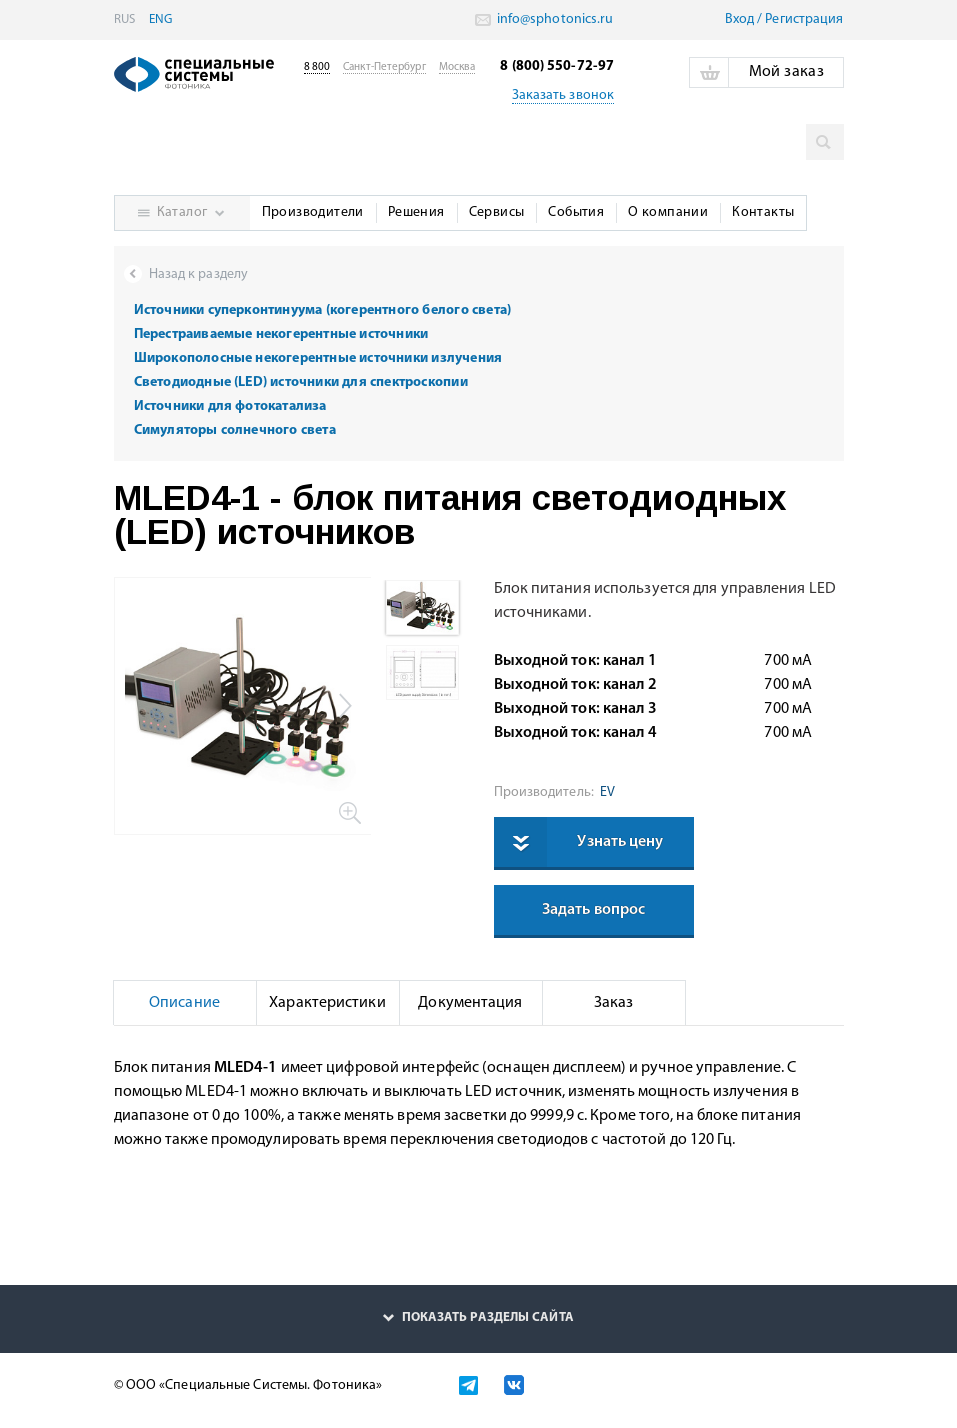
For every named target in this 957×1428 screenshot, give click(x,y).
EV (604, 792)
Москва (457, 67)
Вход (739, 19)
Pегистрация (804, 19)
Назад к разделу (199, 274)
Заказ (614, 1003)
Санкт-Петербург (384, 67)
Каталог (182, 212)
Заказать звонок (563, 96)
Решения (416, 212)
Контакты (763, 212)
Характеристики (327, 1003)
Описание (184, 1003)
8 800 (317, 67)
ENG (160, 19)
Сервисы (497, 212)
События (576, 212)
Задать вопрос (593, 910)
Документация (470, 1003)
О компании (668, 212)
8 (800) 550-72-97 (557, 66)
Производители (313, 212)
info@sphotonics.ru (554, 19)
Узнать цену (620, 842)
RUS (124, 19)
